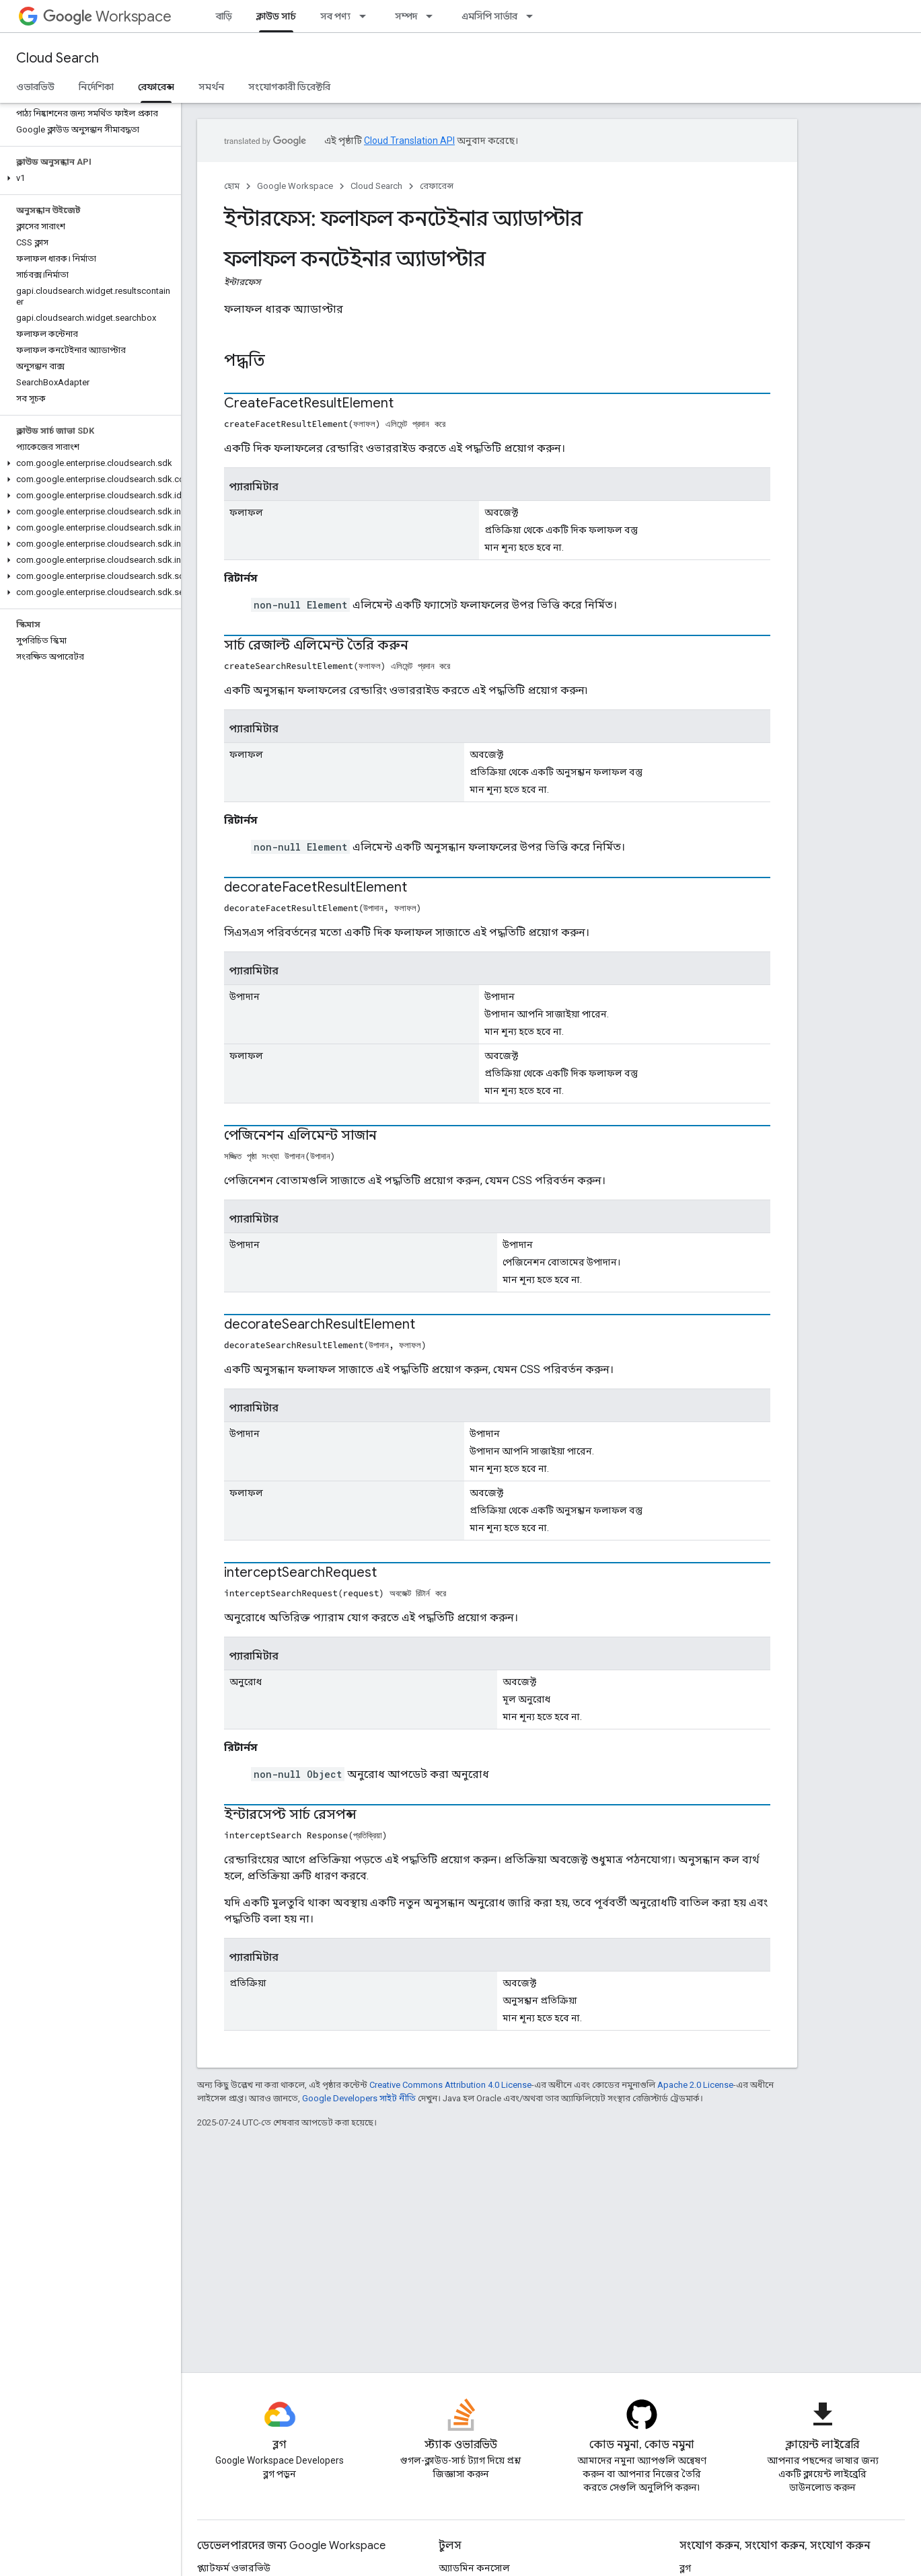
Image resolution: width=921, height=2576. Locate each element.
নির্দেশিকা (96, 87)
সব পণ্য (335, 16)
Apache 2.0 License (695, 2085)
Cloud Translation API (409, 140)
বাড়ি (224, 16)
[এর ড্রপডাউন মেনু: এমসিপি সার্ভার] (533, 16)
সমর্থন (211, 87)
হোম (232, 186)
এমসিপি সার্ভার (489, 16)
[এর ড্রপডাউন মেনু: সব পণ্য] (367, 16)
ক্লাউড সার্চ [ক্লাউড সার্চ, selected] (276, 16)
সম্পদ (406, 16)
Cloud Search (57, 58)
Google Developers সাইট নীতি (359, 2098)
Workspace (107, 16)
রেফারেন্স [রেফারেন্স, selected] (156, 87)
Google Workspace (295, 186)
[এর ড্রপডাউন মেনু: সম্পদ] (433, 16)
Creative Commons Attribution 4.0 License (450, 2085)
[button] (88, 178)
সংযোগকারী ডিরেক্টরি (289, 87)
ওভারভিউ (35, 87)
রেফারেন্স (436, 186)
